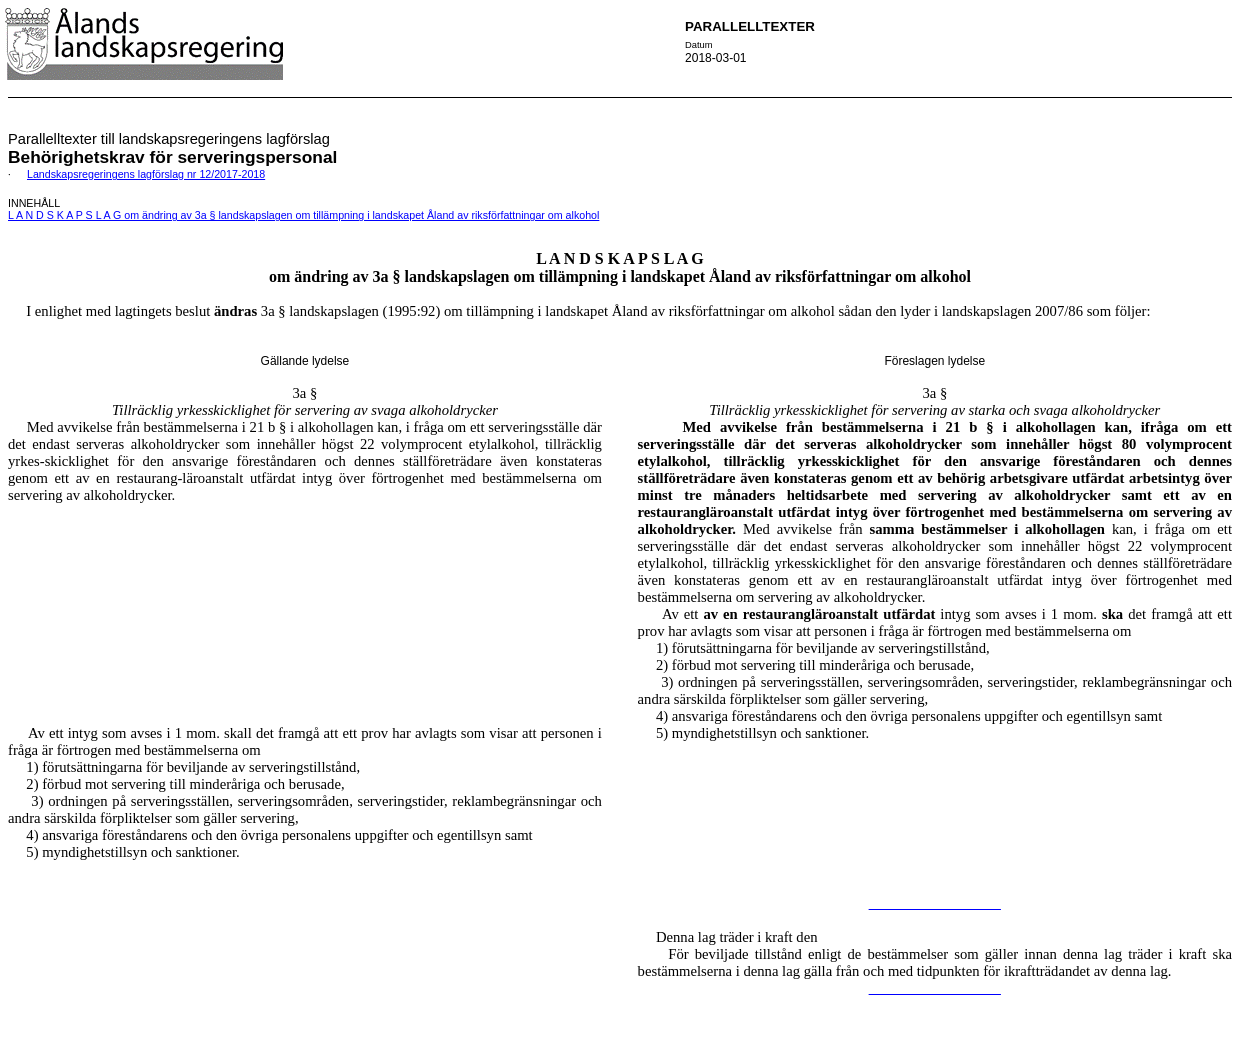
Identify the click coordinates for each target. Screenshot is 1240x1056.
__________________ (935, 903)
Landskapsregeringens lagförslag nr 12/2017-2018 (146, 174)
